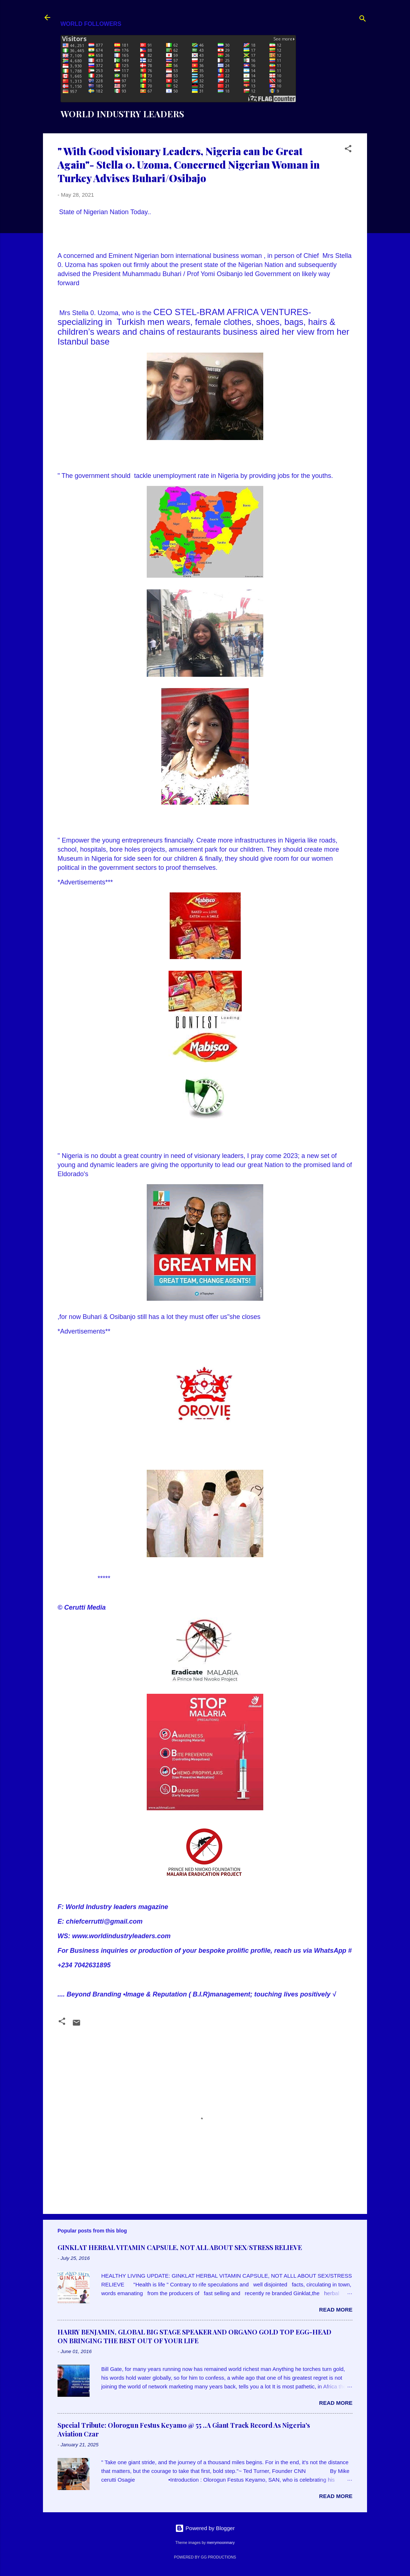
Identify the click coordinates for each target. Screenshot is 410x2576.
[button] (348, 150)
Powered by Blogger (204, 2528)
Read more (335, 2309)
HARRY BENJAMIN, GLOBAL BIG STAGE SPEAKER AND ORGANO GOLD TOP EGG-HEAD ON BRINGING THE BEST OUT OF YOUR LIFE (194, 2336)
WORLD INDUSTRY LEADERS (122, 113)
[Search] (362, 20)
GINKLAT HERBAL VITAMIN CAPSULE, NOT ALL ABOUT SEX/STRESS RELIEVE (180, 2247)
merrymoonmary (220, 2542)
